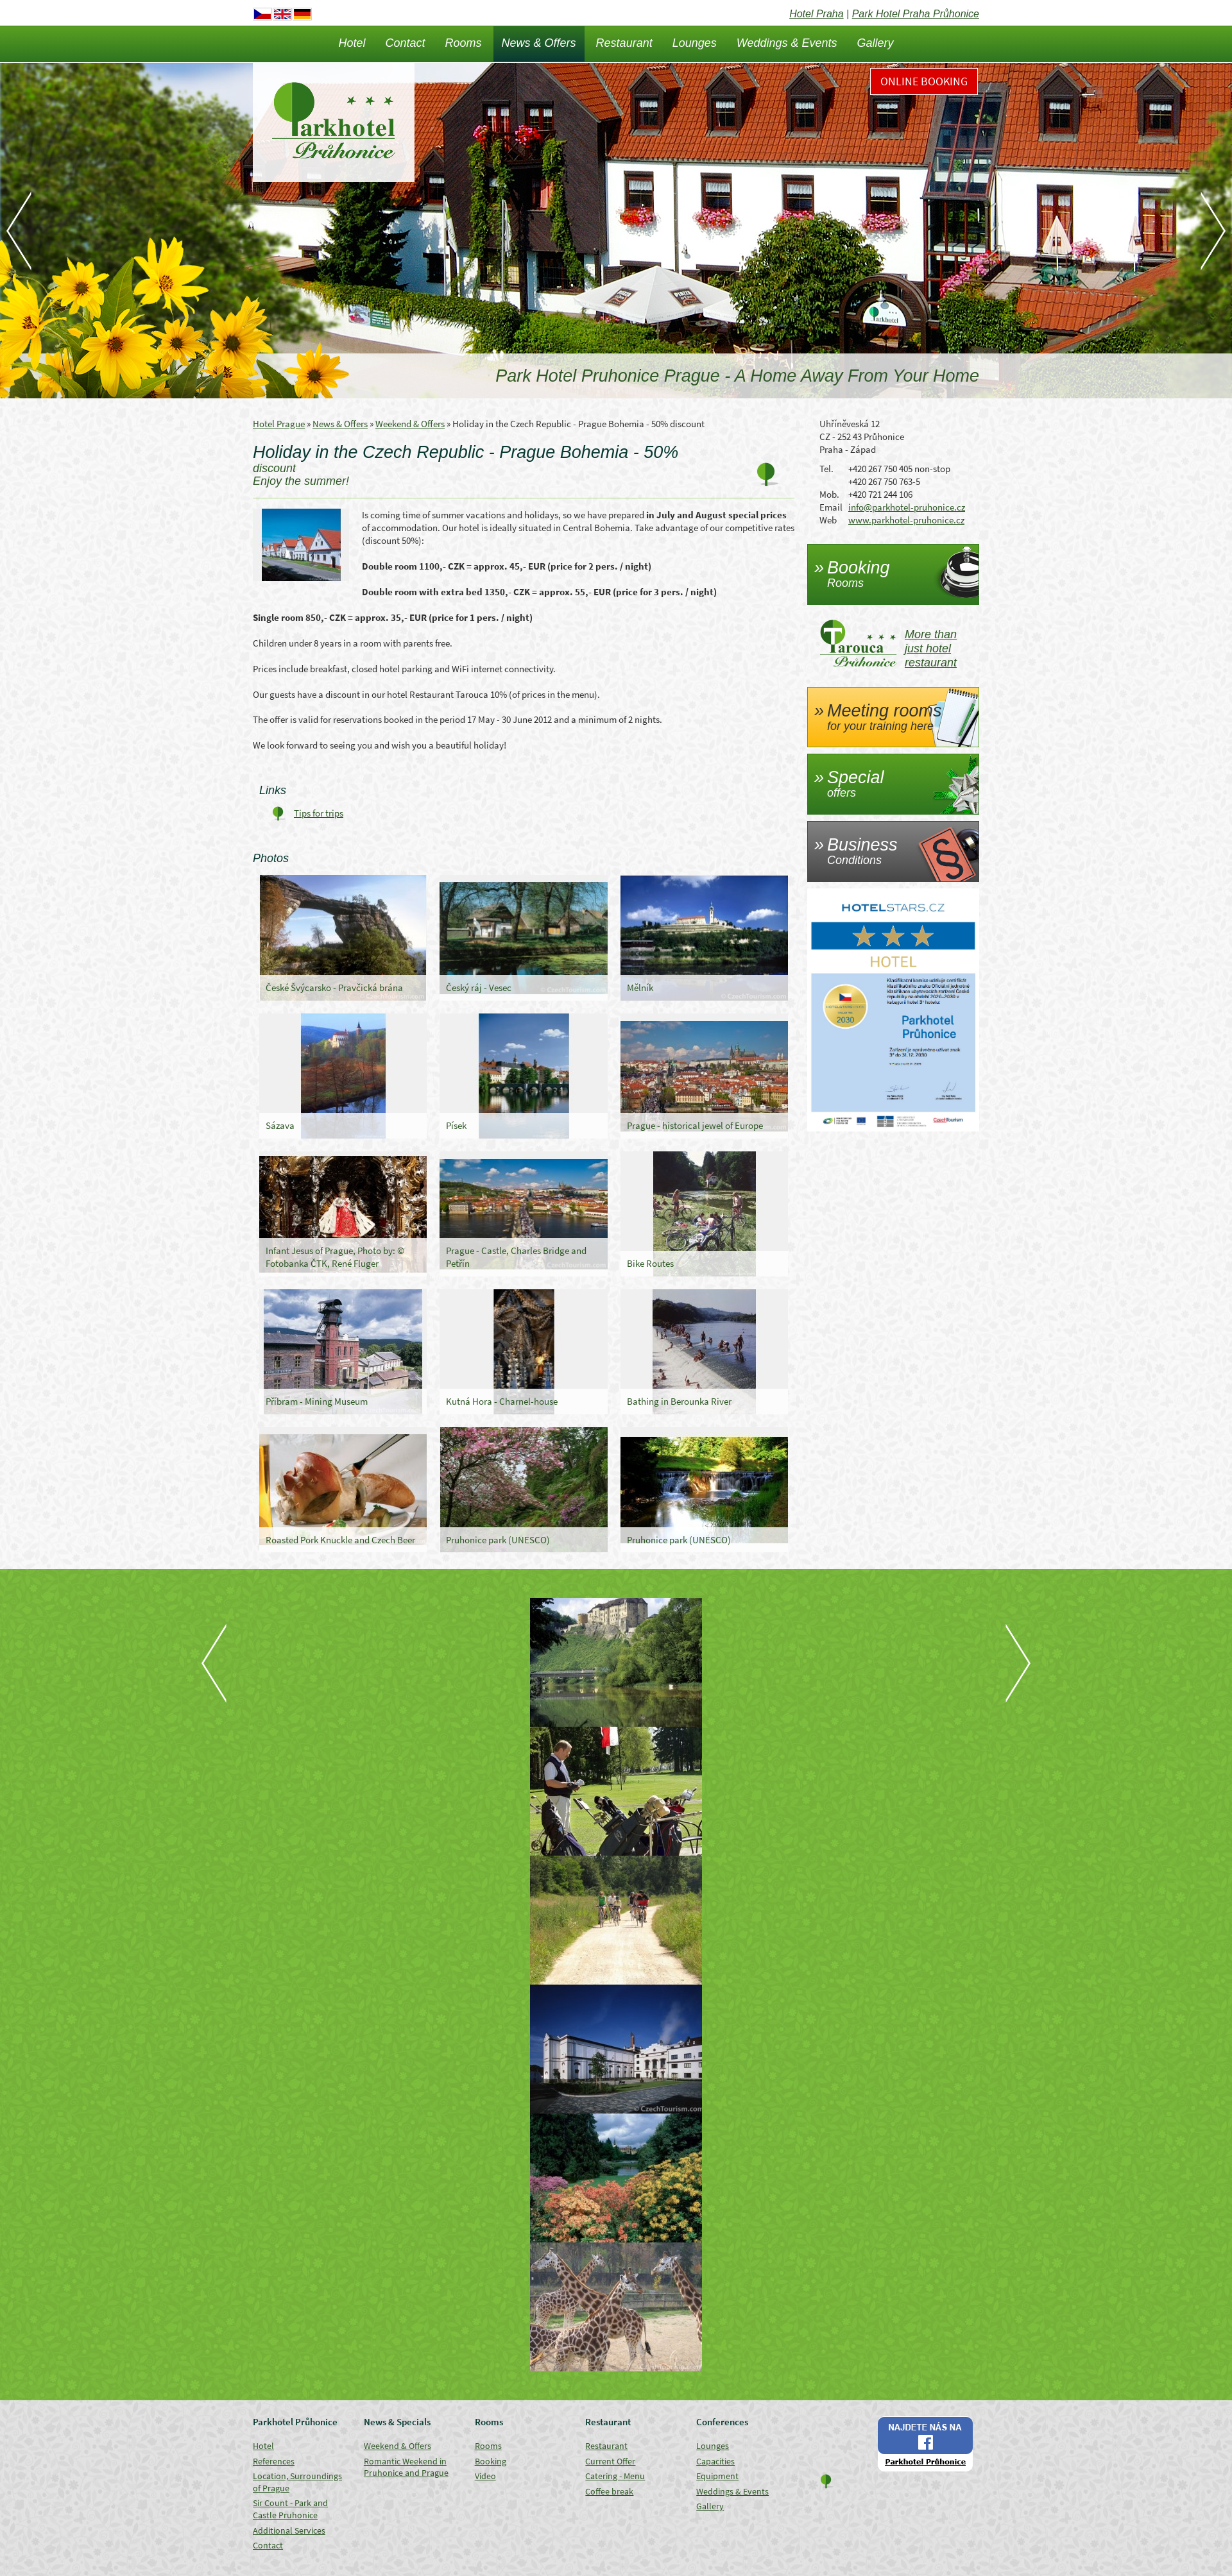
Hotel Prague (279, 424)
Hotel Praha (816, 13)
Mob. (829, 494)
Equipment (717, 2476)
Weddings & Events (787, 43)
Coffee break (609, 2491)
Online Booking (924, 81)
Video (485, 2476)
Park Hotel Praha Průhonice (915, 13)
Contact (405, 43)
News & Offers (539, 43)
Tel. (826, 468)
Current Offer (610, 2461)
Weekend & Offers (410, 424)
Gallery (875, 43)
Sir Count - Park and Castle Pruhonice (290, 2509)
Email (831, 507)
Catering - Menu (615, 2476)
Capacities (715, 2461)
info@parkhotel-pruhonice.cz (906, 507)
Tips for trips (318, 813)
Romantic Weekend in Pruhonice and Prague (406, 2467)
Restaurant (624, 43)
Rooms (463, 43)
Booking (490, 2461)
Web (828, 520)
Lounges (694, 43)
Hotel (351, 43)
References (274, 2461)
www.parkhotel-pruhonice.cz (906, 520)
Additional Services (289, 2530)
